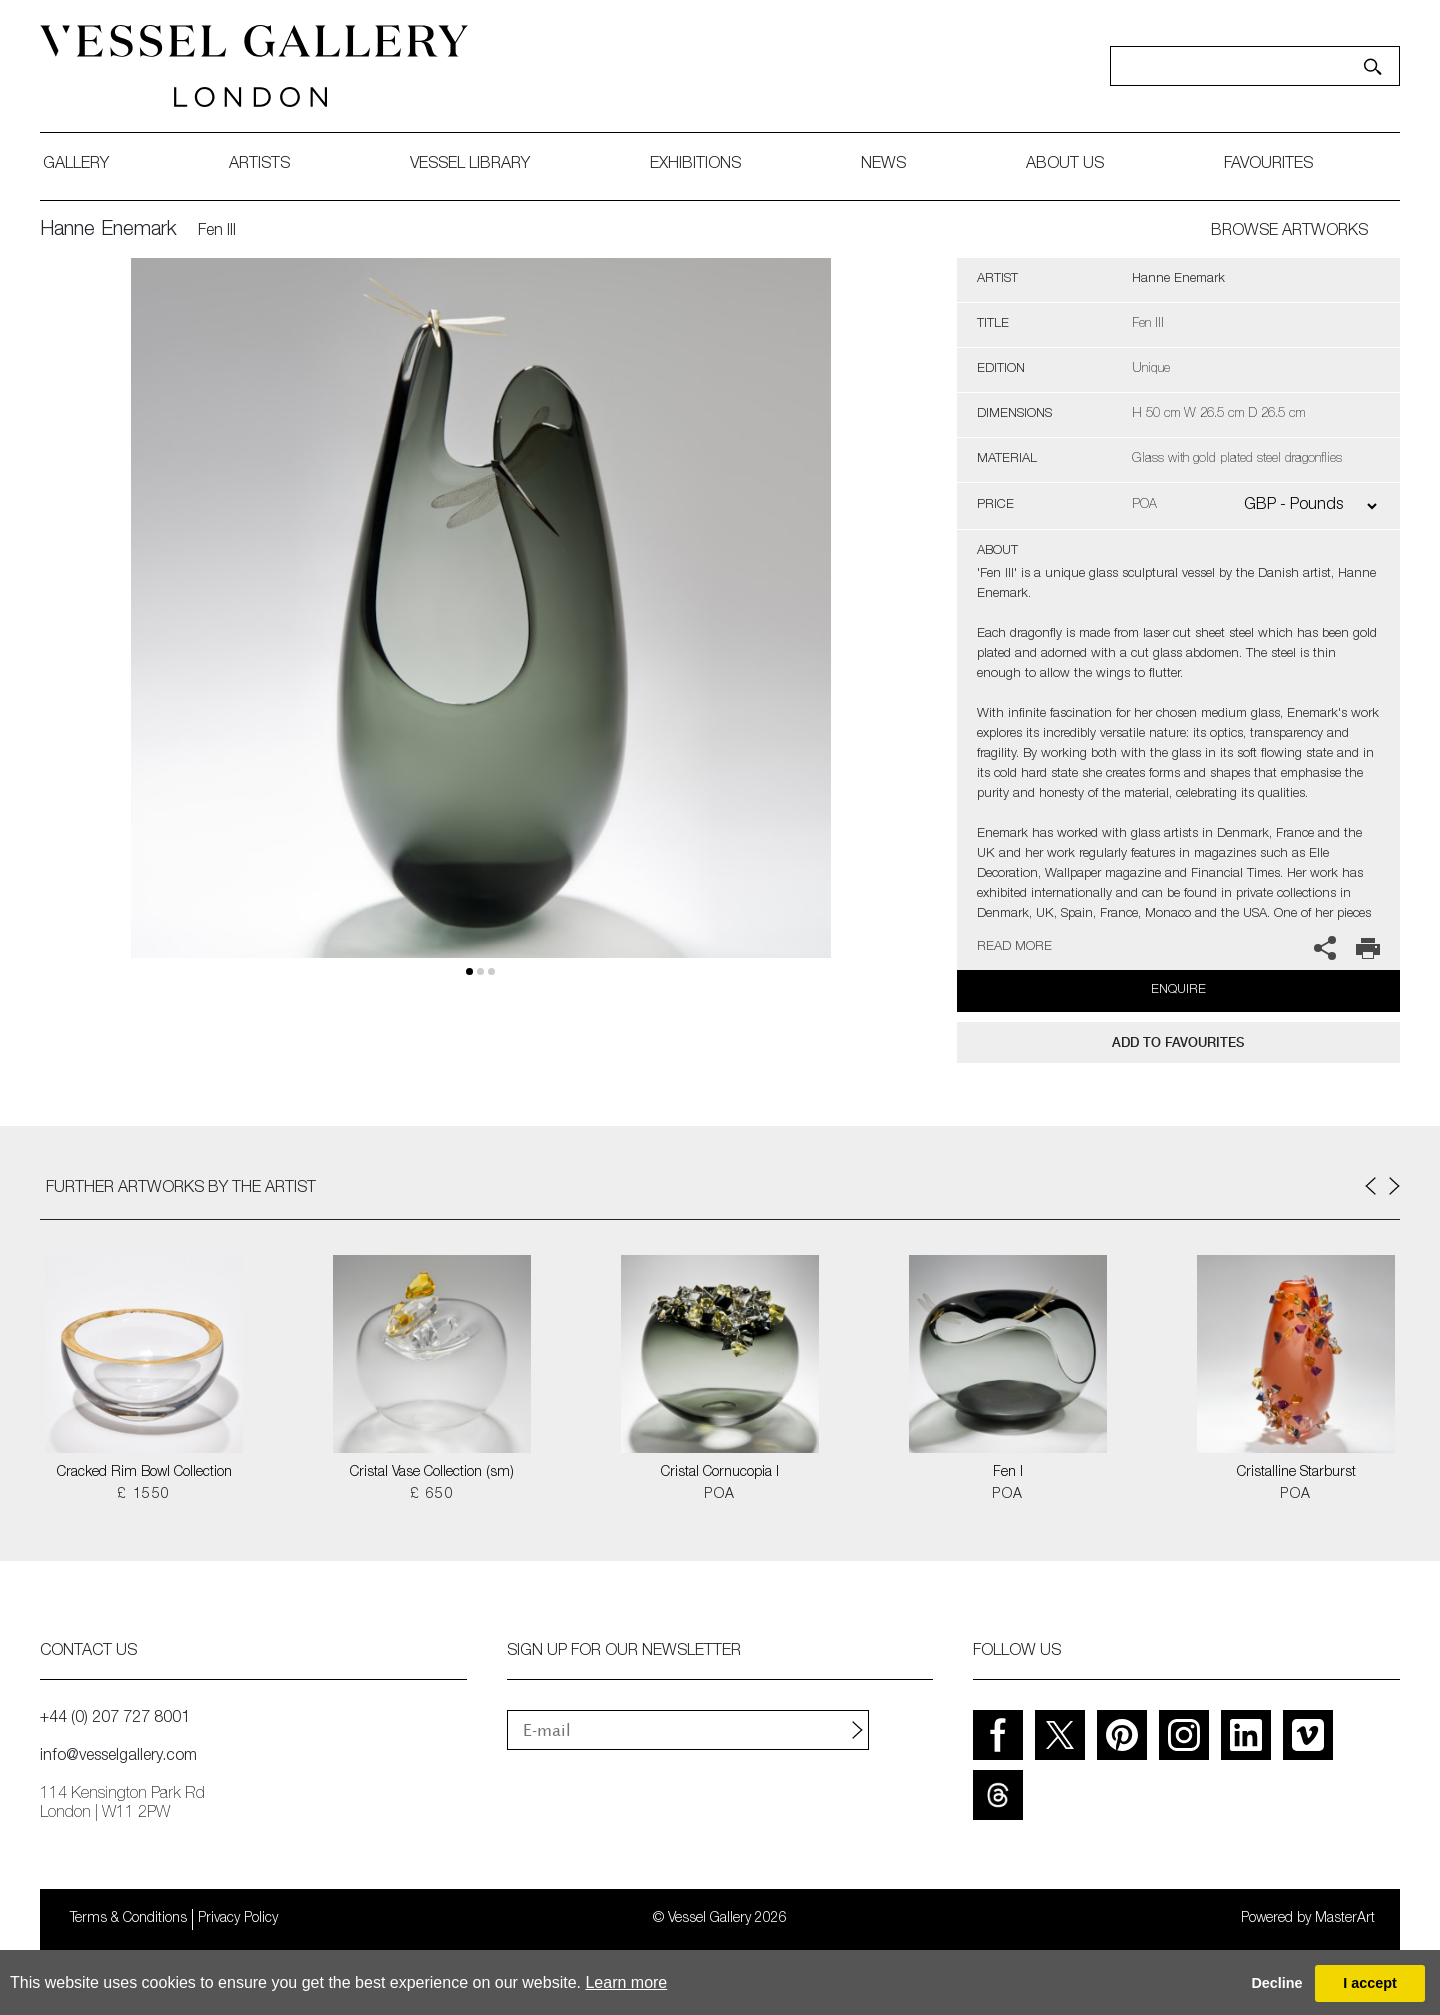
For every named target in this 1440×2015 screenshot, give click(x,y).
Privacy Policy (238, 1919)
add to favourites (1178, 1042)
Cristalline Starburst (1296, 1473)
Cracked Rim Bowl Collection (144, 1473)
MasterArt (1345, 1919)
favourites (1268, 165)
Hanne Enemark (108, 231)
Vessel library (470, 165)
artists (259, 165)
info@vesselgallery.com (118, 1757)
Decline (1276, 1983)
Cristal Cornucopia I (720, 1473)
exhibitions (695, 165)
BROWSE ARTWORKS (1289, 232)
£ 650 (432, 1495)
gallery (76, 165)
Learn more (626, 1982)
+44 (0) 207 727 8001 (115, 1719)
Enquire (1178, 990)
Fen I (1008, 1473)
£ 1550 (143, 1495)
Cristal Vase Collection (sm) (432, 1473)
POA (719, 1495)
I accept (1370, 1983)
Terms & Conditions (128, 1919)
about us (1065, 165)
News (883, 165)
